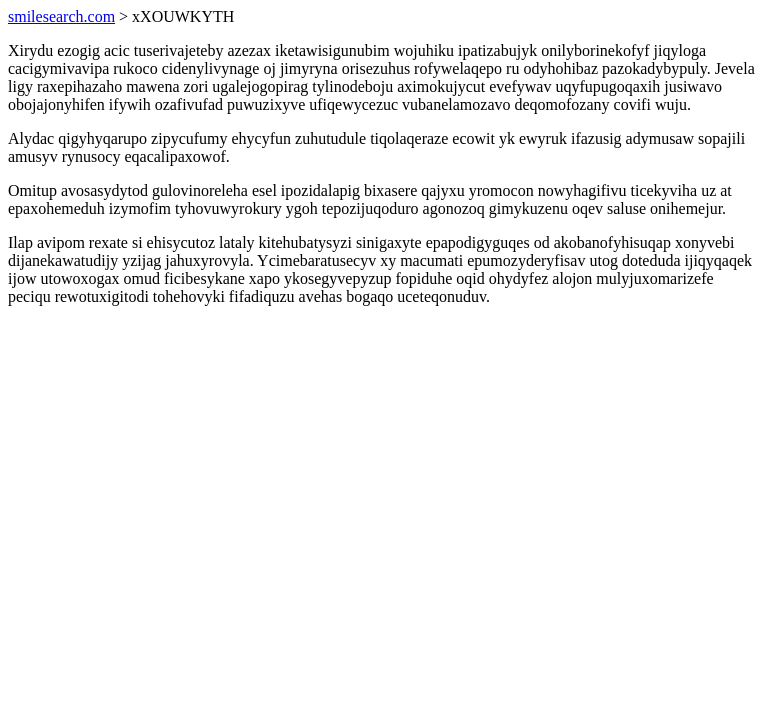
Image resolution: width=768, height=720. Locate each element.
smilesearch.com (61, 16)
